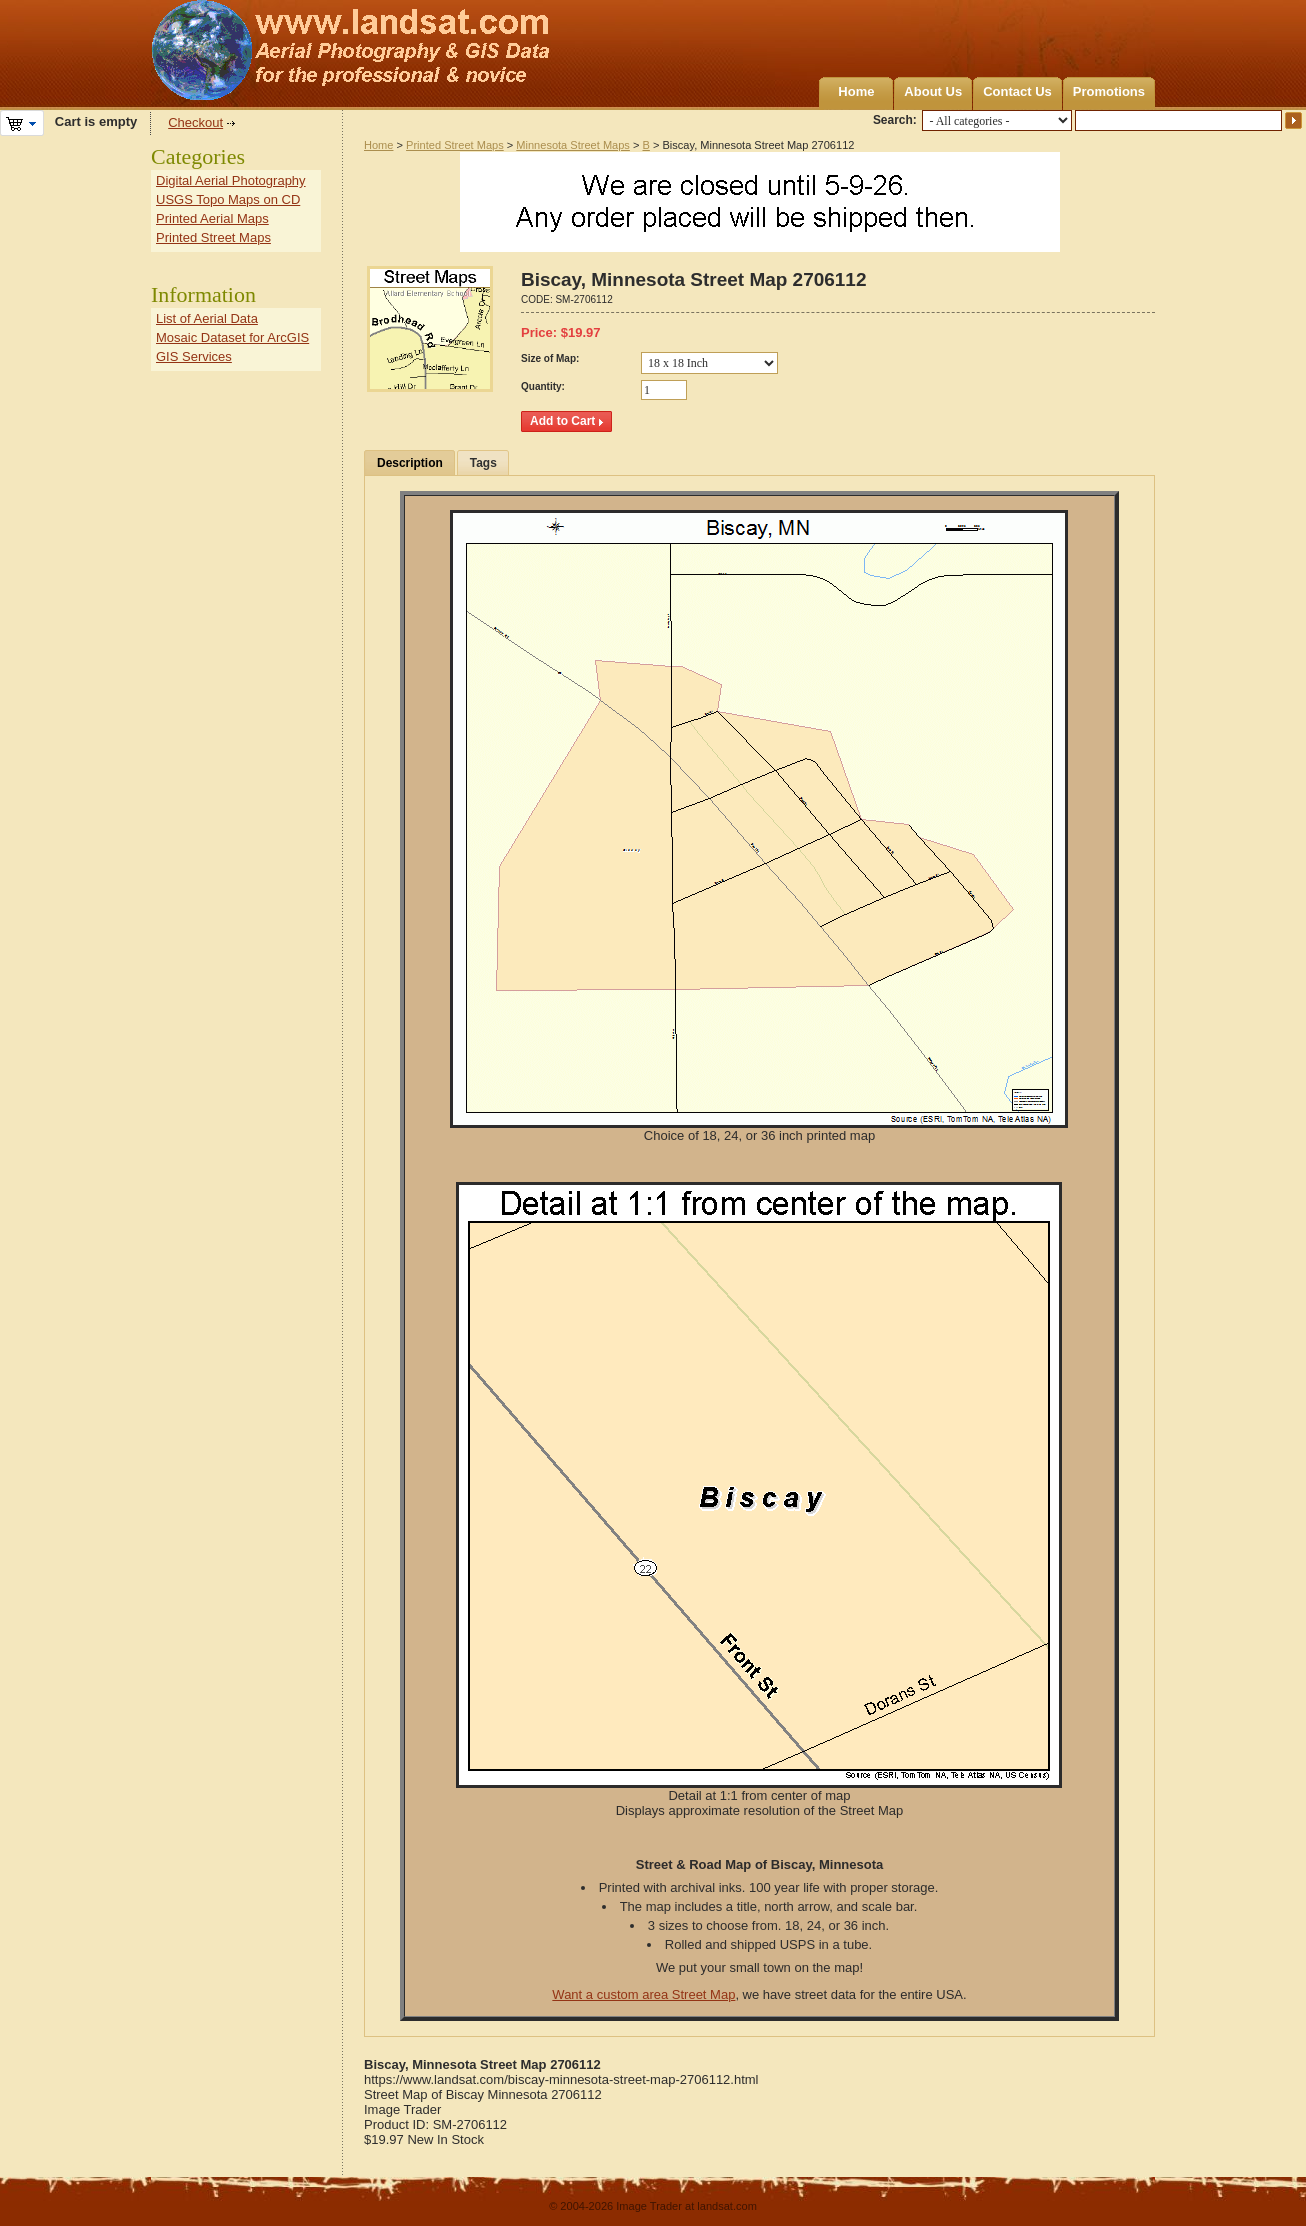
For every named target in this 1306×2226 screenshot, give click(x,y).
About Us (933, 91)
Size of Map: (550, 358)
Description (410, 463)
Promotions (1109, 91)
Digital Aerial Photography (231, 180)
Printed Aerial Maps (212, 218)
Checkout (195, 122)
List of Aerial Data (207, 318)
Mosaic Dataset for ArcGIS (232, 337)
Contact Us (1017, 91)
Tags (483, 463)
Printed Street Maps (455, 145)
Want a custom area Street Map (643, 1994)
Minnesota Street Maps (573, 145)
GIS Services (194, 356)
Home (856, 91)
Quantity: (543, 386)
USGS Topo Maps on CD (228, 199)
